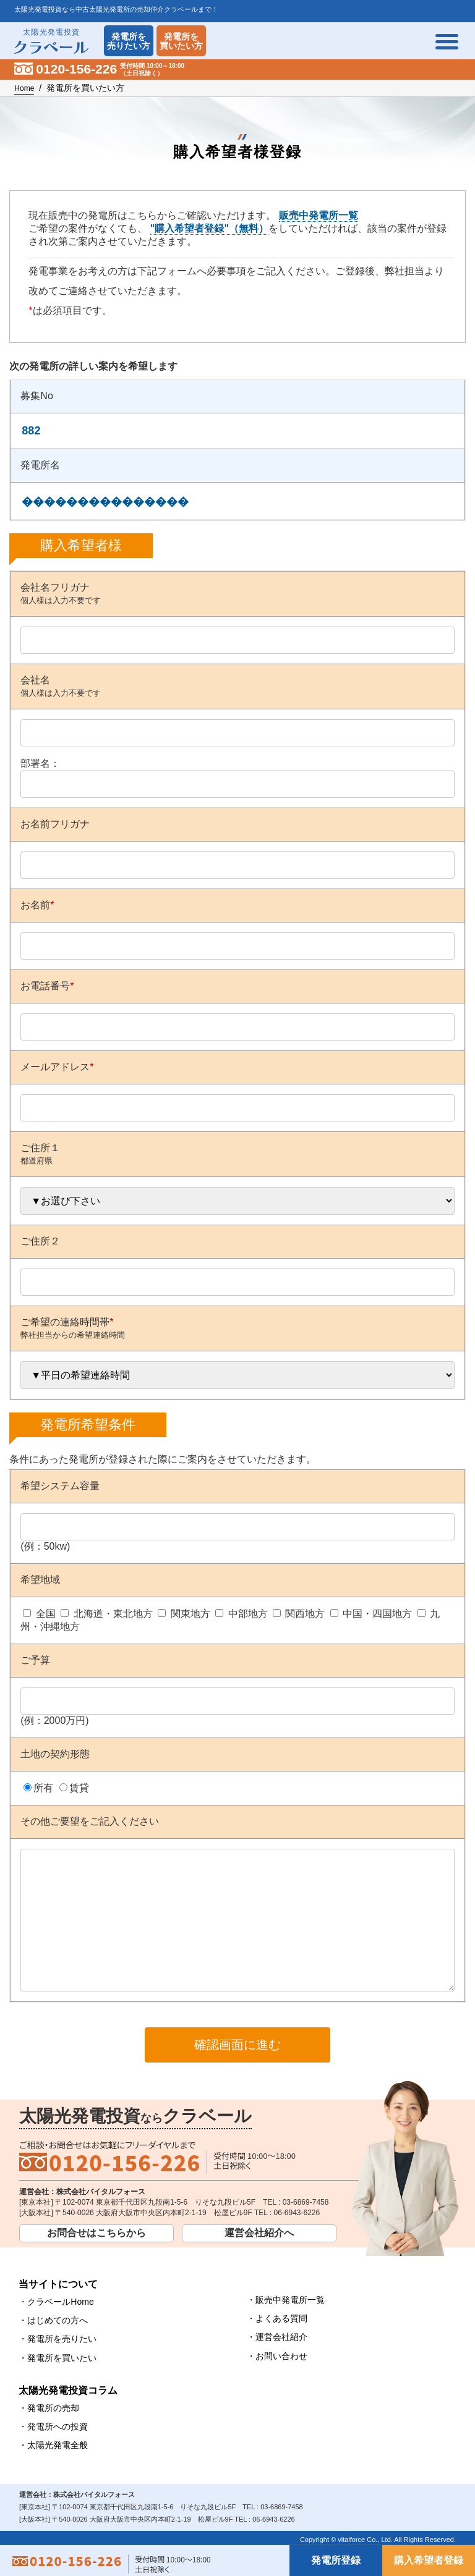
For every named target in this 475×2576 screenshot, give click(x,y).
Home (24, 88)
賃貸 (79, 1788)
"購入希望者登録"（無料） (209, 228)
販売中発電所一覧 (318, 215)
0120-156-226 (124, 2190)
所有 (43, 1788)
